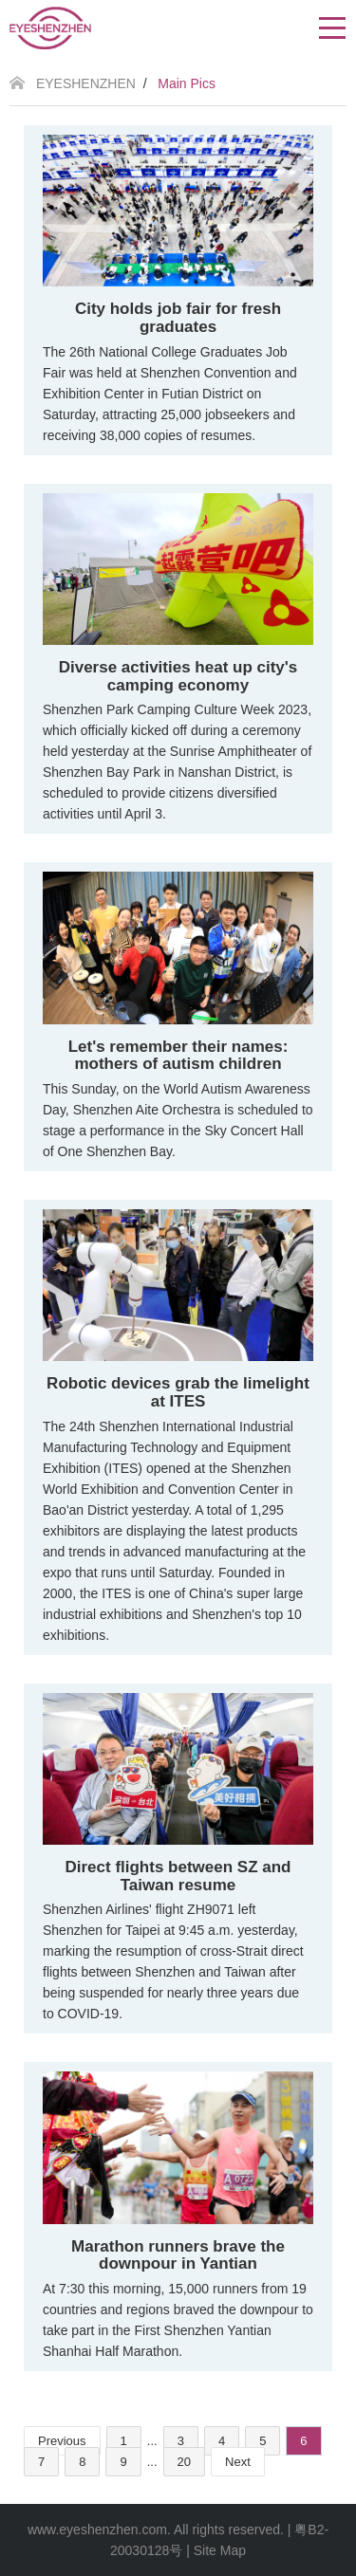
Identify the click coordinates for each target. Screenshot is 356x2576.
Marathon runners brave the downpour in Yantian (178, 2255)
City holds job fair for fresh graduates (178, 318)
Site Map (220, 2550)
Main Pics (186, 83)
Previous (62, 2441)
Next (238, 2462)
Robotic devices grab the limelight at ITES (178, 1392)
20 (184, 2462)
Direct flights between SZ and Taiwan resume (177, 1876)
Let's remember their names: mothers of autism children (178, 1056)
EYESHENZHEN (86, 83)
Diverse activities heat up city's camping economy (178, 676)
